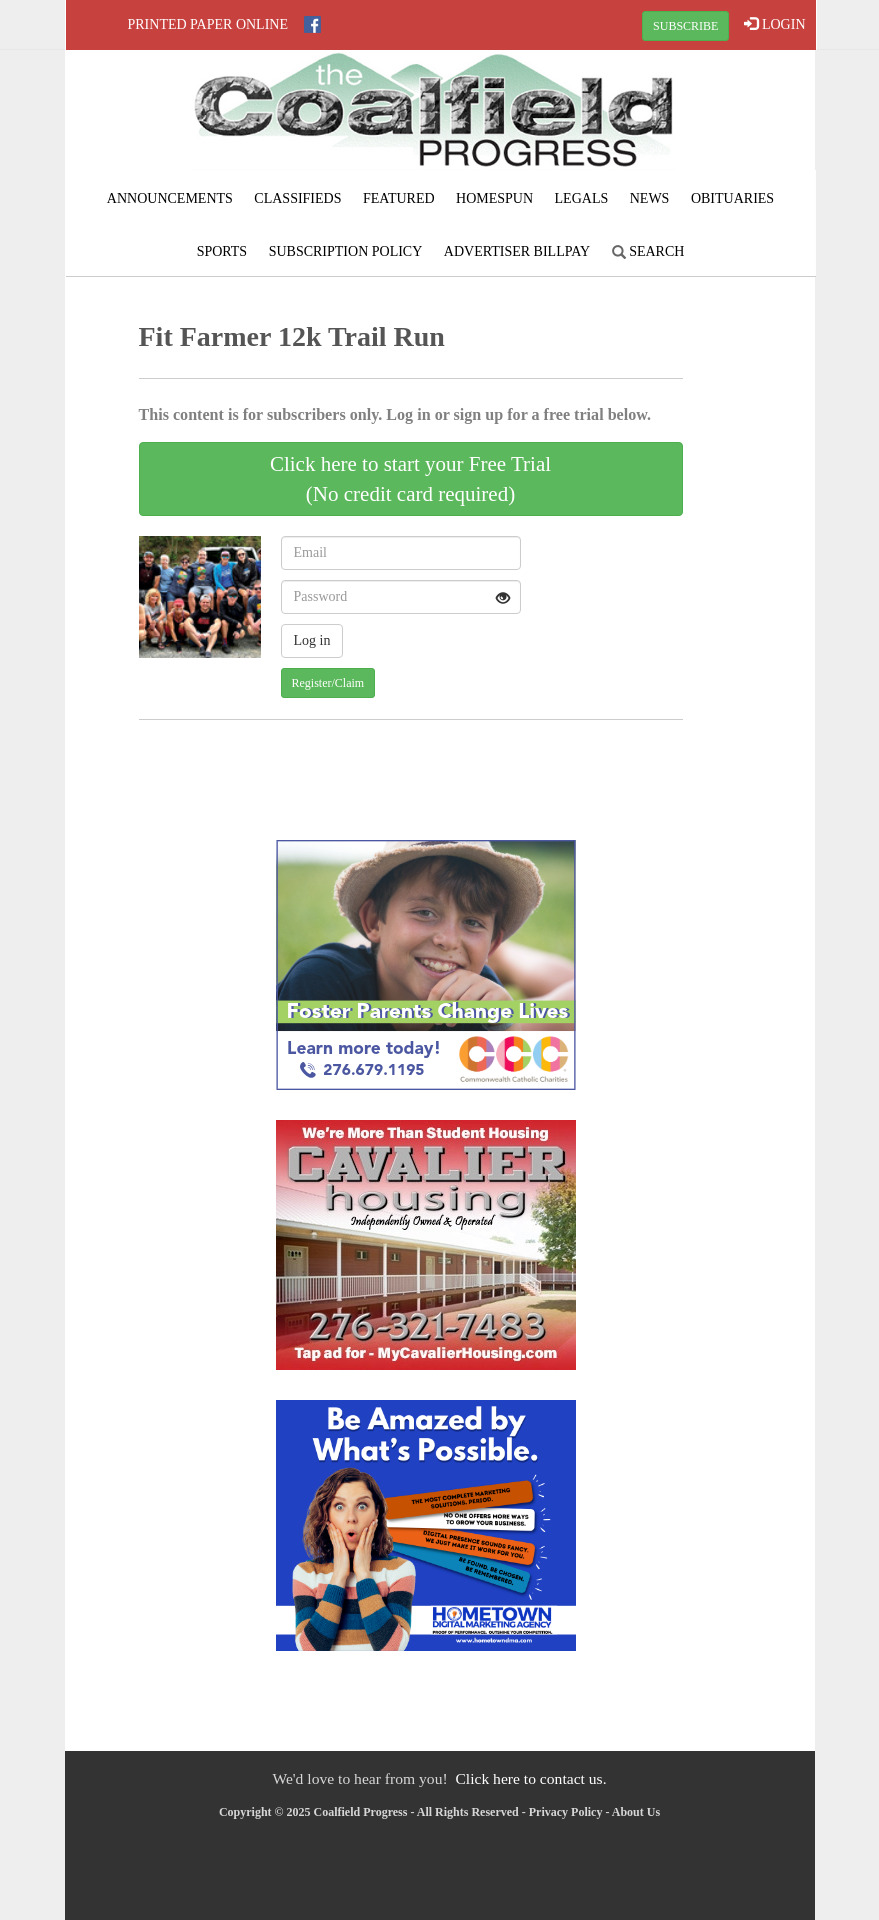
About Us (636, 1812)
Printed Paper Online (208, 24)
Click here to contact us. (530, 1778)
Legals (582, 198)
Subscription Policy (346, 251)
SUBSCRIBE (685, 26)
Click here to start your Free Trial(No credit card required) (410, 479)
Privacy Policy (566, 1812)
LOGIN (774, 24)
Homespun (494, 198)
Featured (399, 198)
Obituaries (732, 198)
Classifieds (297, 198)
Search (648, 251)
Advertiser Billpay (517, 251)
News (650, 198)
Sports (222, 251)
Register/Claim (328, 683)
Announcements (170, 198)
